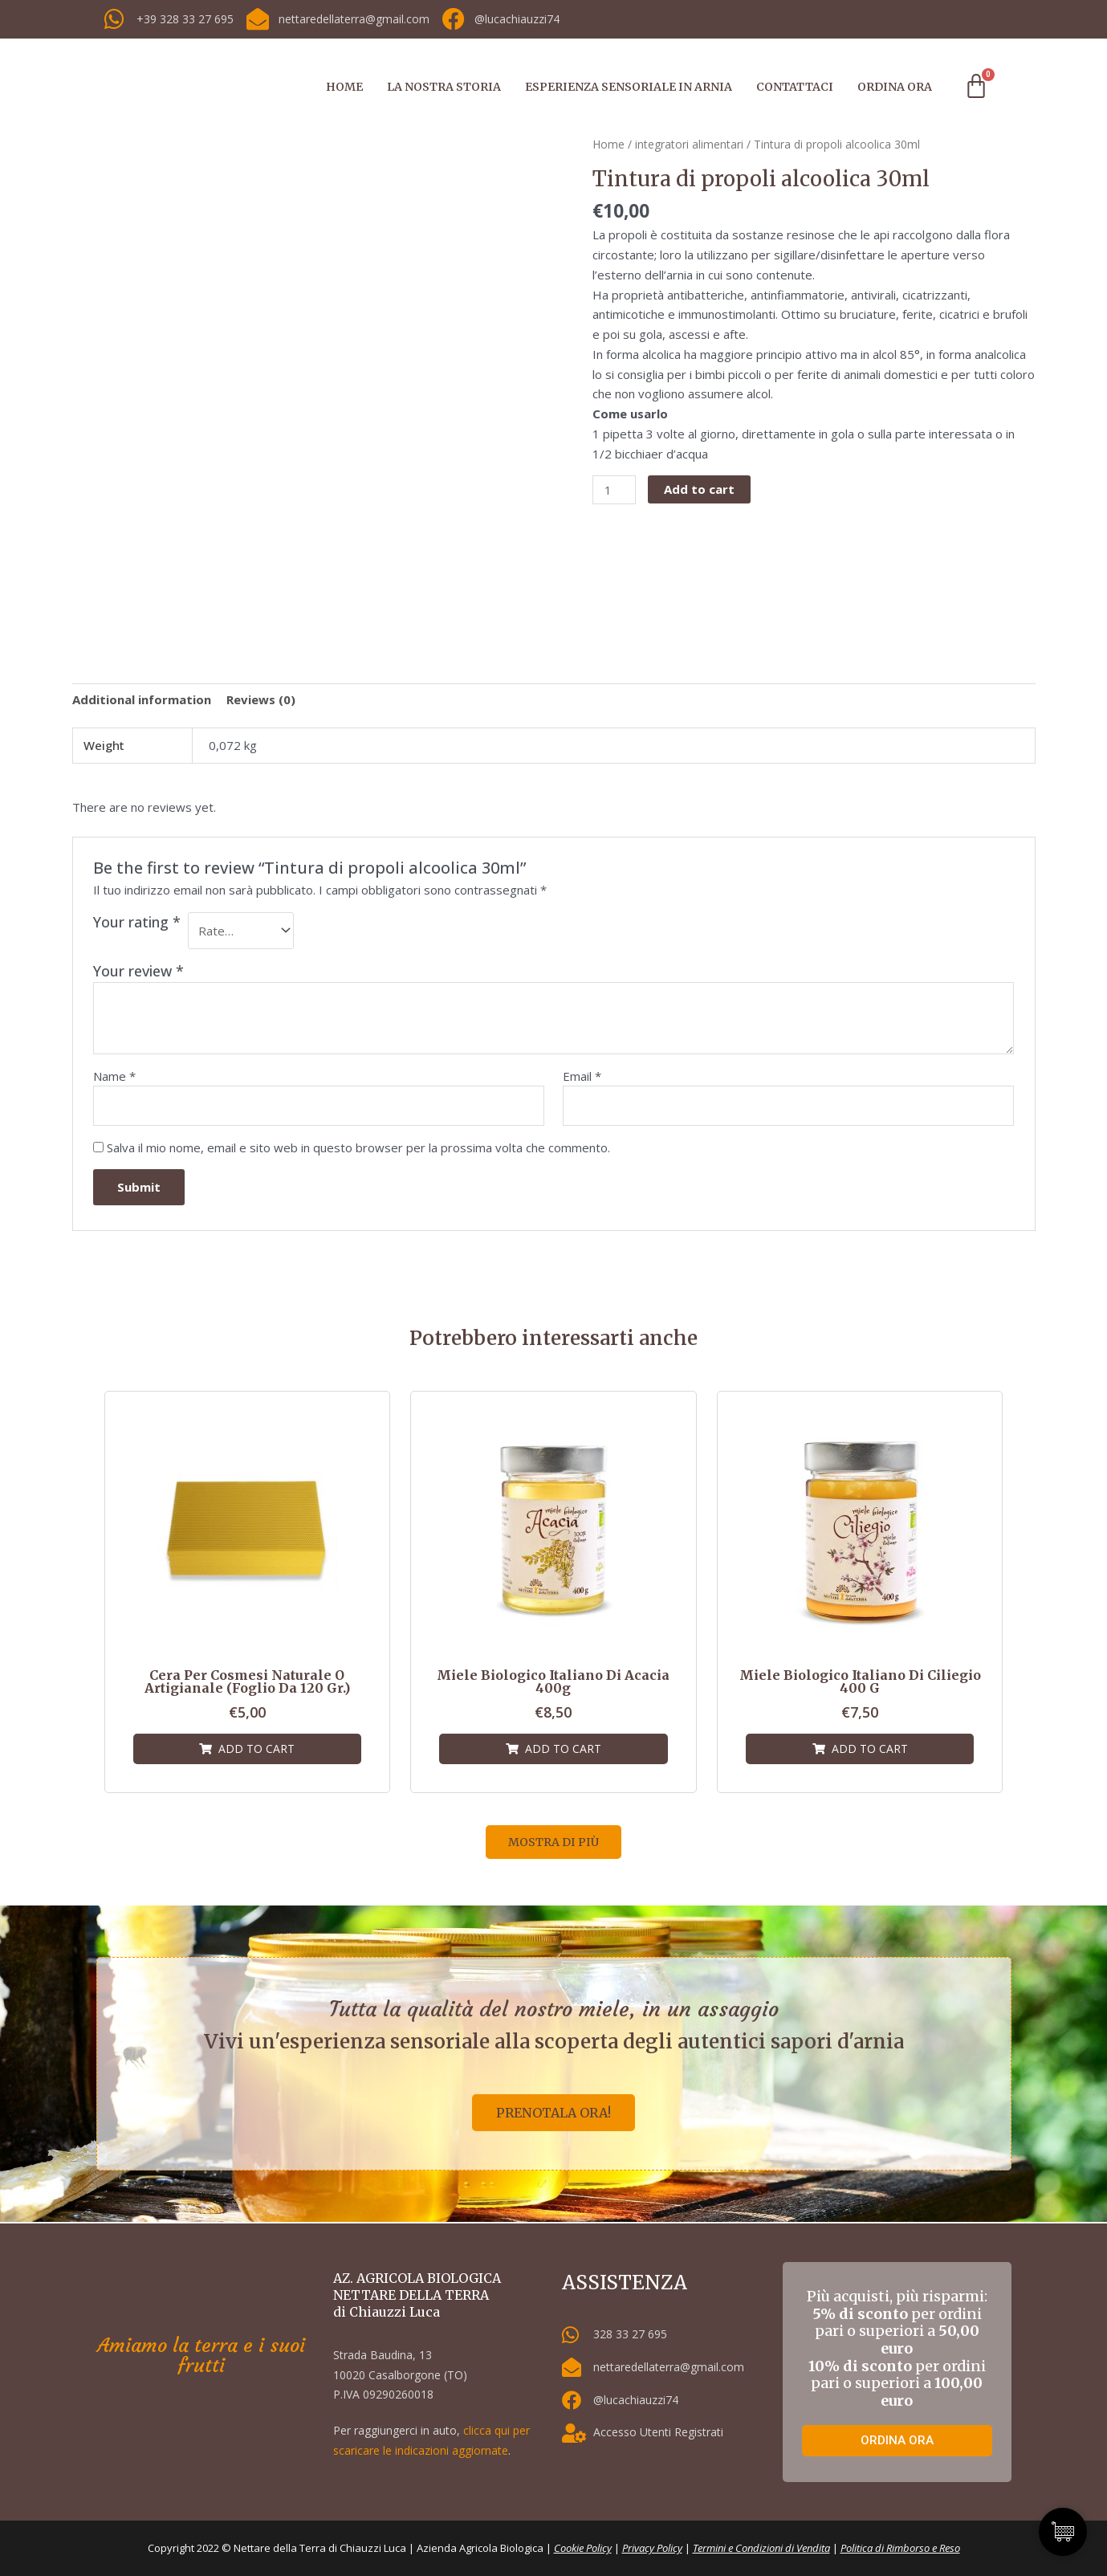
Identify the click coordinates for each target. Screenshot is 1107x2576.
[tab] (141, 699)
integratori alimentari (689, 144)
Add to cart (699, 489)
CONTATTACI (794, 86)
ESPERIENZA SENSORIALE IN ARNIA (628, 86)
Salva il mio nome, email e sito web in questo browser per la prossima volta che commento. (358, 1147)
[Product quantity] (614, 489)
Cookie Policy (583, 2548)
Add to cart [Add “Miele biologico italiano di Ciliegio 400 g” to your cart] (870, 1748)
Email (582, 1076)
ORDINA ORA (894, 86)
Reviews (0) (260, 699)
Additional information (141, 699)
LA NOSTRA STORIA (444, 86)
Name (114, 1076)
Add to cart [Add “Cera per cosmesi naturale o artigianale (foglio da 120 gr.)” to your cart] (256, 1748)
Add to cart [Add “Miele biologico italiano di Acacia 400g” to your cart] (563, 1748)
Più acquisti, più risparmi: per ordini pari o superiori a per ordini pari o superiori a (897, 2348)
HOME (344, 86)
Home (608, 144)
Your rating (137, 921)
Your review (138, 970)
